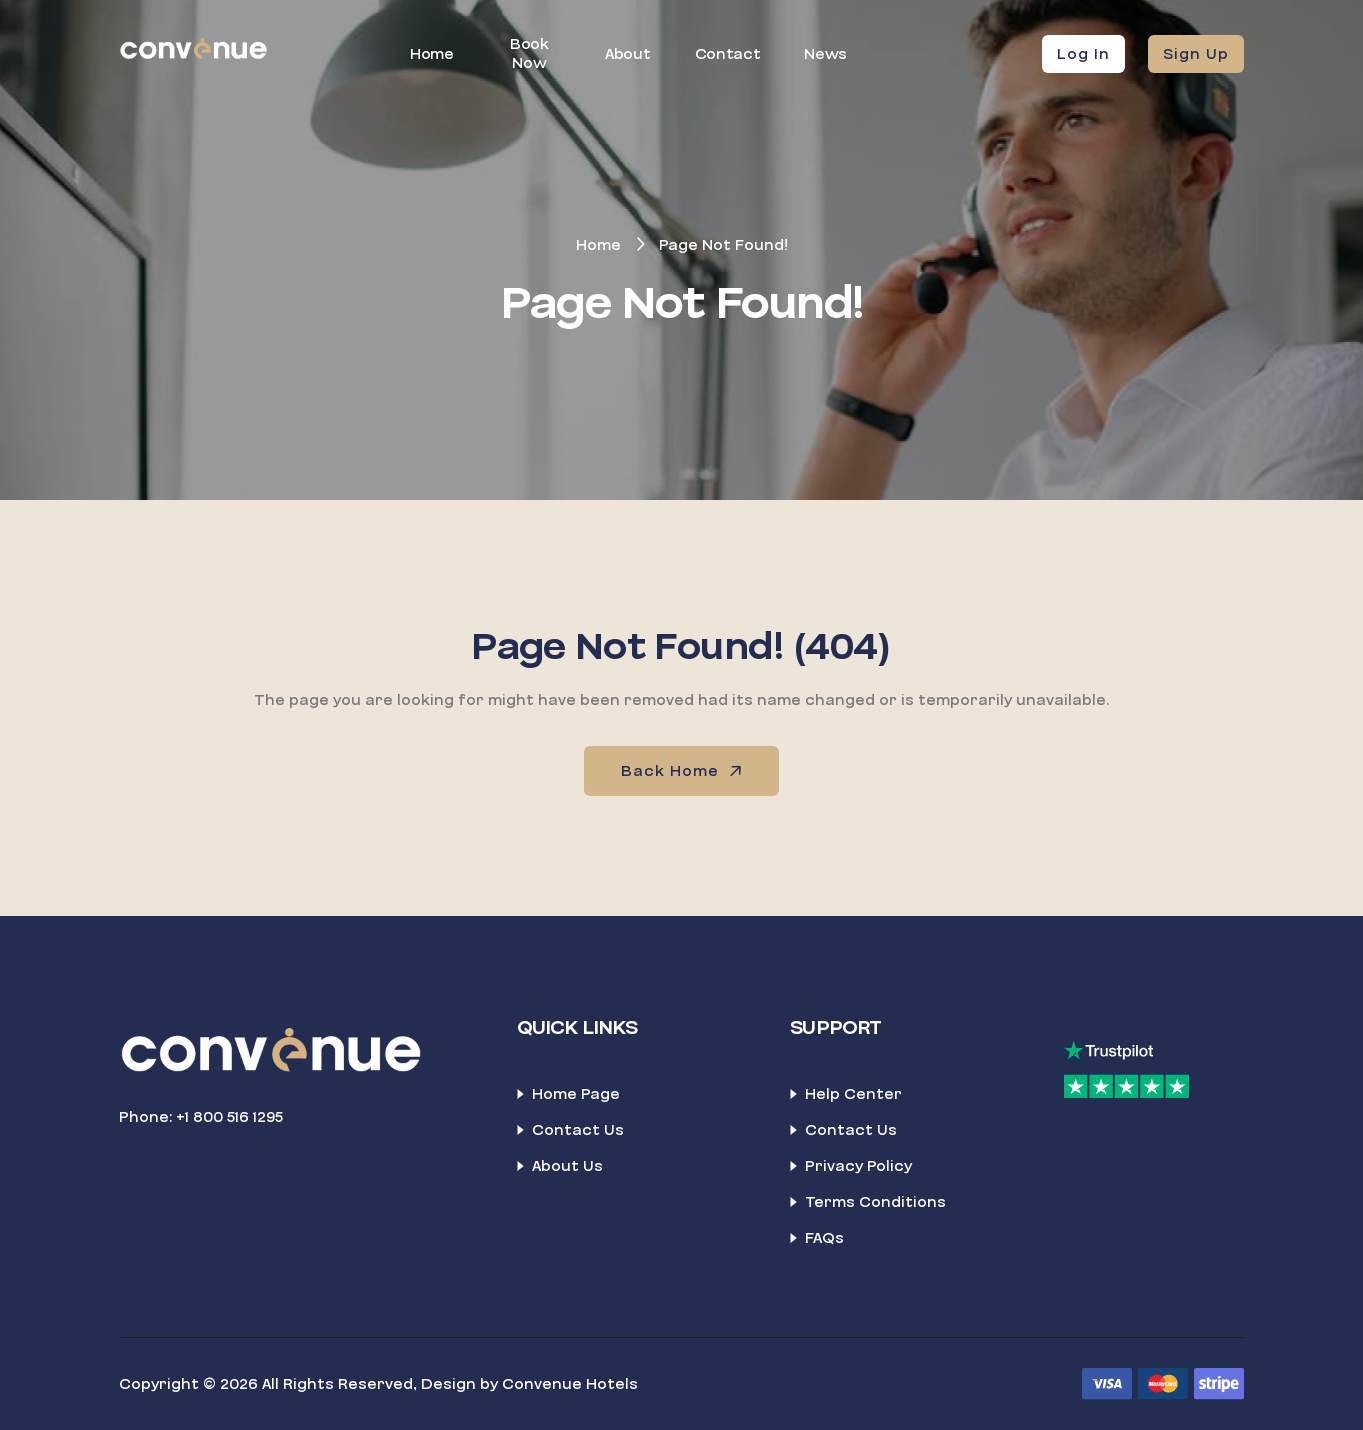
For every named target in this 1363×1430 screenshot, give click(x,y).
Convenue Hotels (570, 1384)
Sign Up (1196, 54)
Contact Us (578, 1130)
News (825, 54)
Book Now (529, 53)
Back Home (683, 771)
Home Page (576, 1094)
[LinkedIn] (206, 1164)
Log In (1083, 54)
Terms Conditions (875, 1202)
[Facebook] (127, 1164)
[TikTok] (162, 1164)
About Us (567, 1166)
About (627, 54)
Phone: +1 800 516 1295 (201, 1117)
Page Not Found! (723, 245)
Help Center (853, 1094)
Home (432, 54)
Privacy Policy (858, 1166)
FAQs (824, 1238)
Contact (728, 54)
